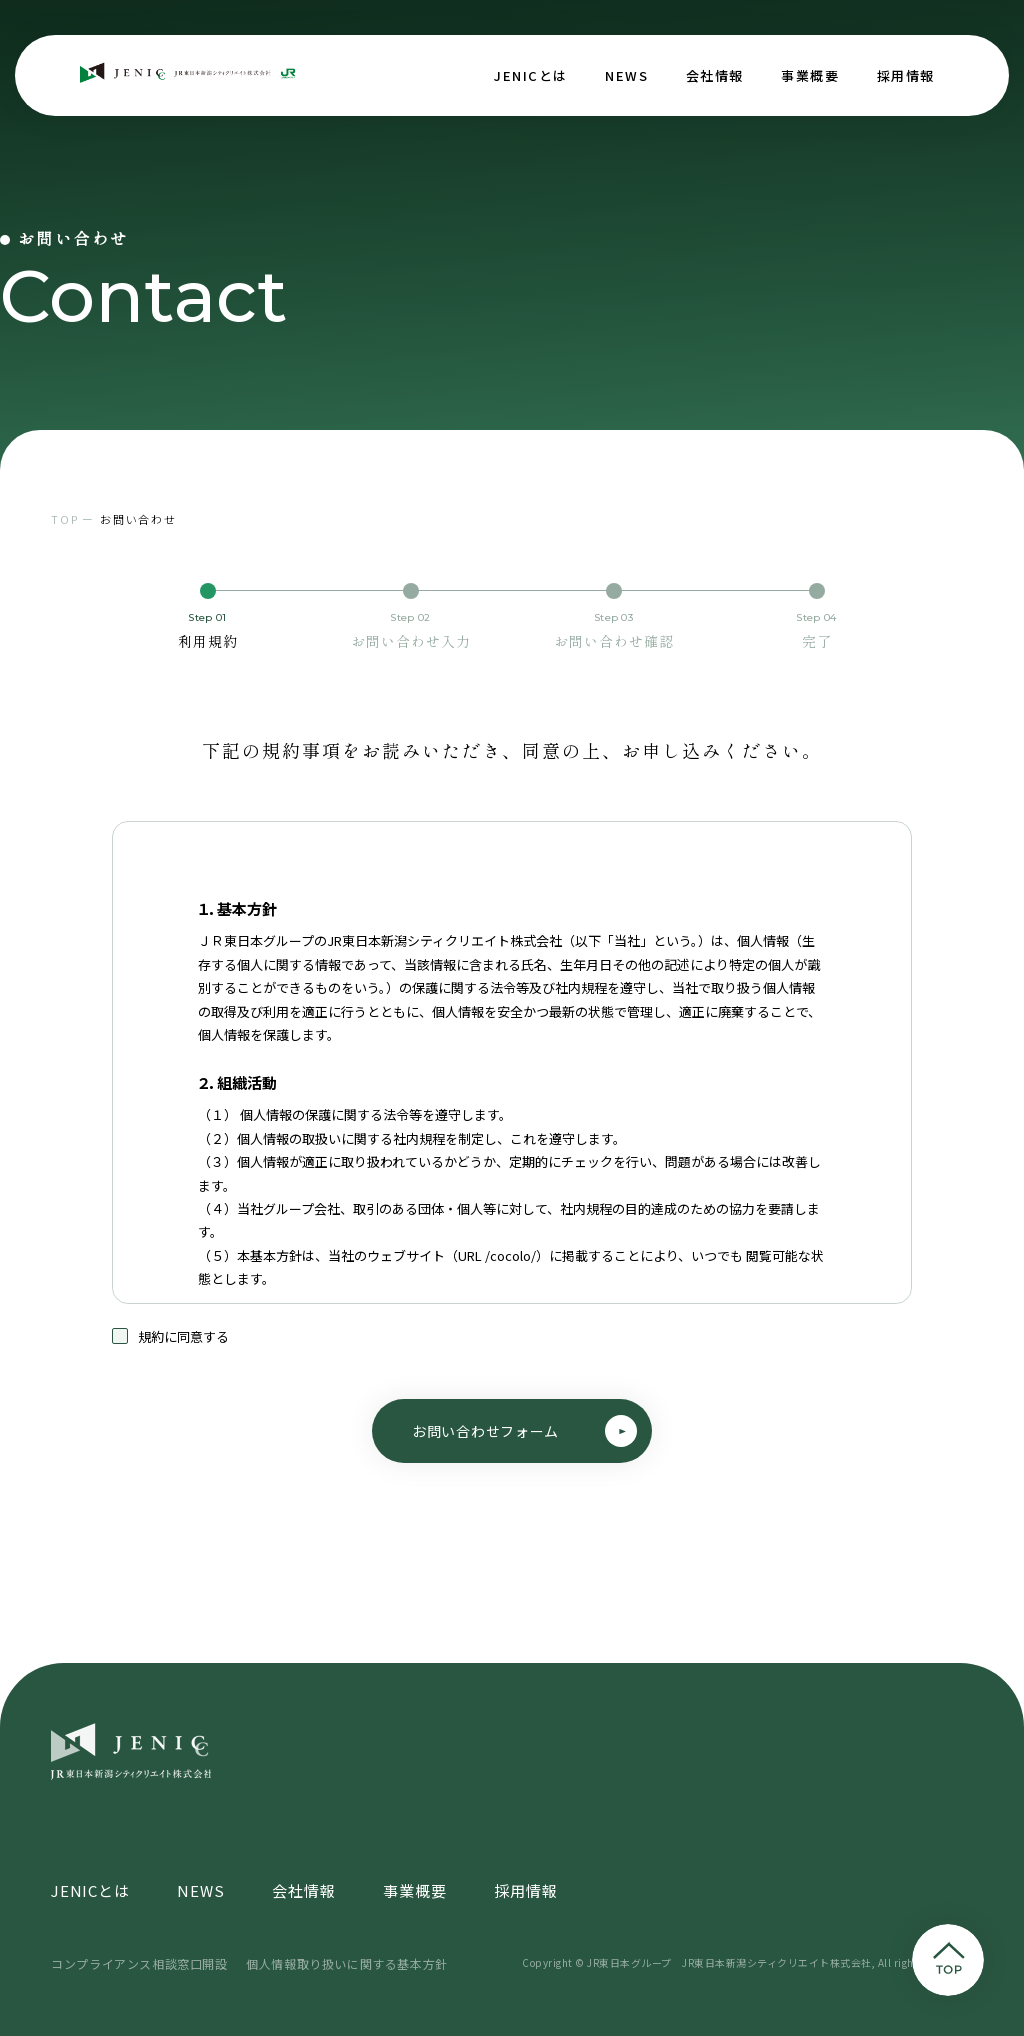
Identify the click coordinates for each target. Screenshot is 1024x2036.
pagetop (948, 1960)
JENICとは (531, 75)
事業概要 (810, 75)
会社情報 (715, 75)
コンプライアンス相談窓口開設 (139, 1963)
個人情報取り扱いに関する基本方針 (347, 1963)
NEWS (626, 75)
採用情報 (906, 75)
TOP (64, 519)
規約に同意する (170, 1350)
